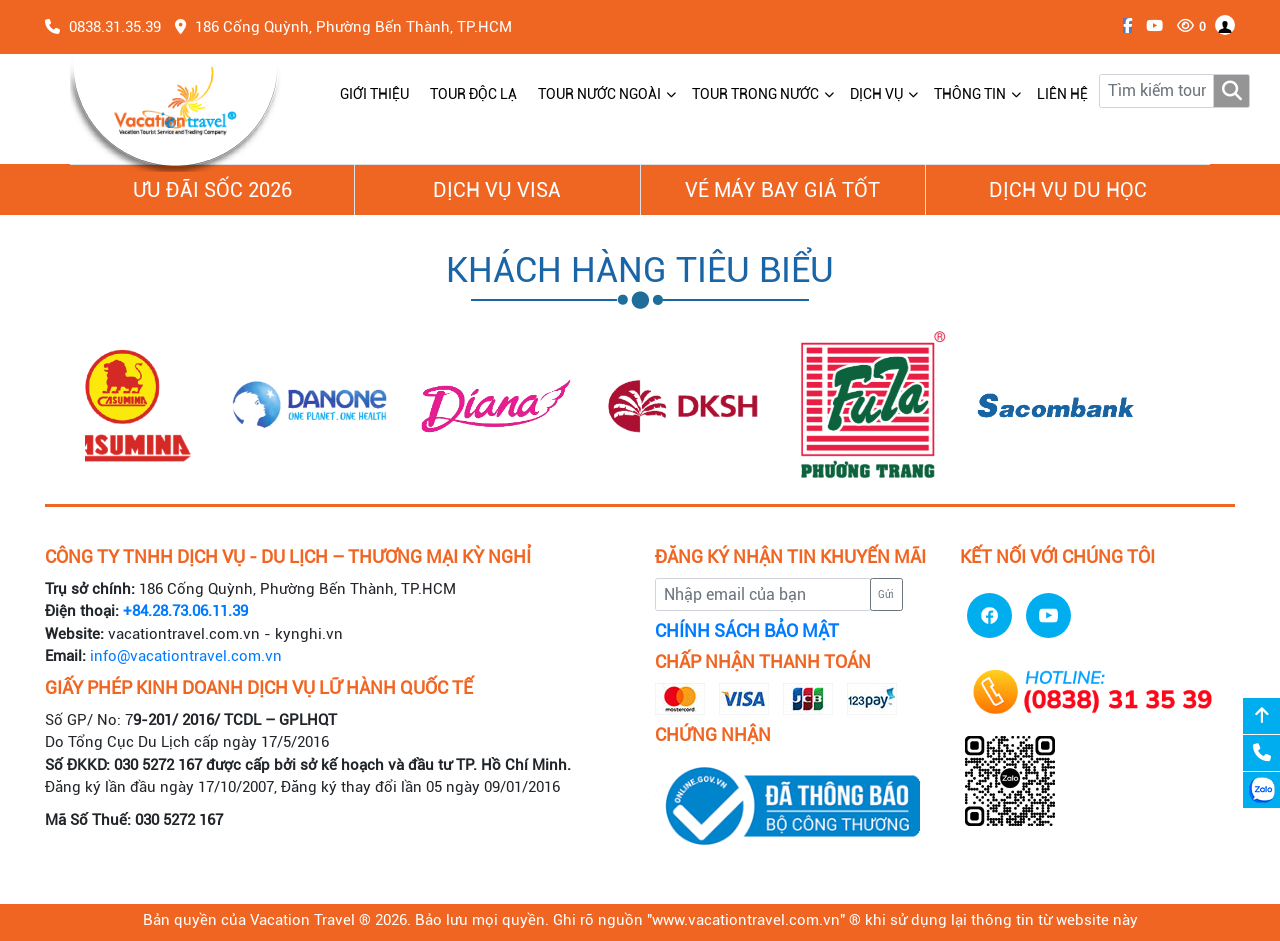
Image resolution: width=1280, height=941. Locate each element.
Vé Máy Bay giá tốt (782, 190)
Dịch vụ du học (1068, 190)
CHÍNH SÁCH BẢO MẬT (747, 631)
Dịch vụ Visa (497, 190)
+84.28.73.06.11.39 (185, 611)
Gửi (886, 594)
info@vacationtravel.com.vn (186, 656)
